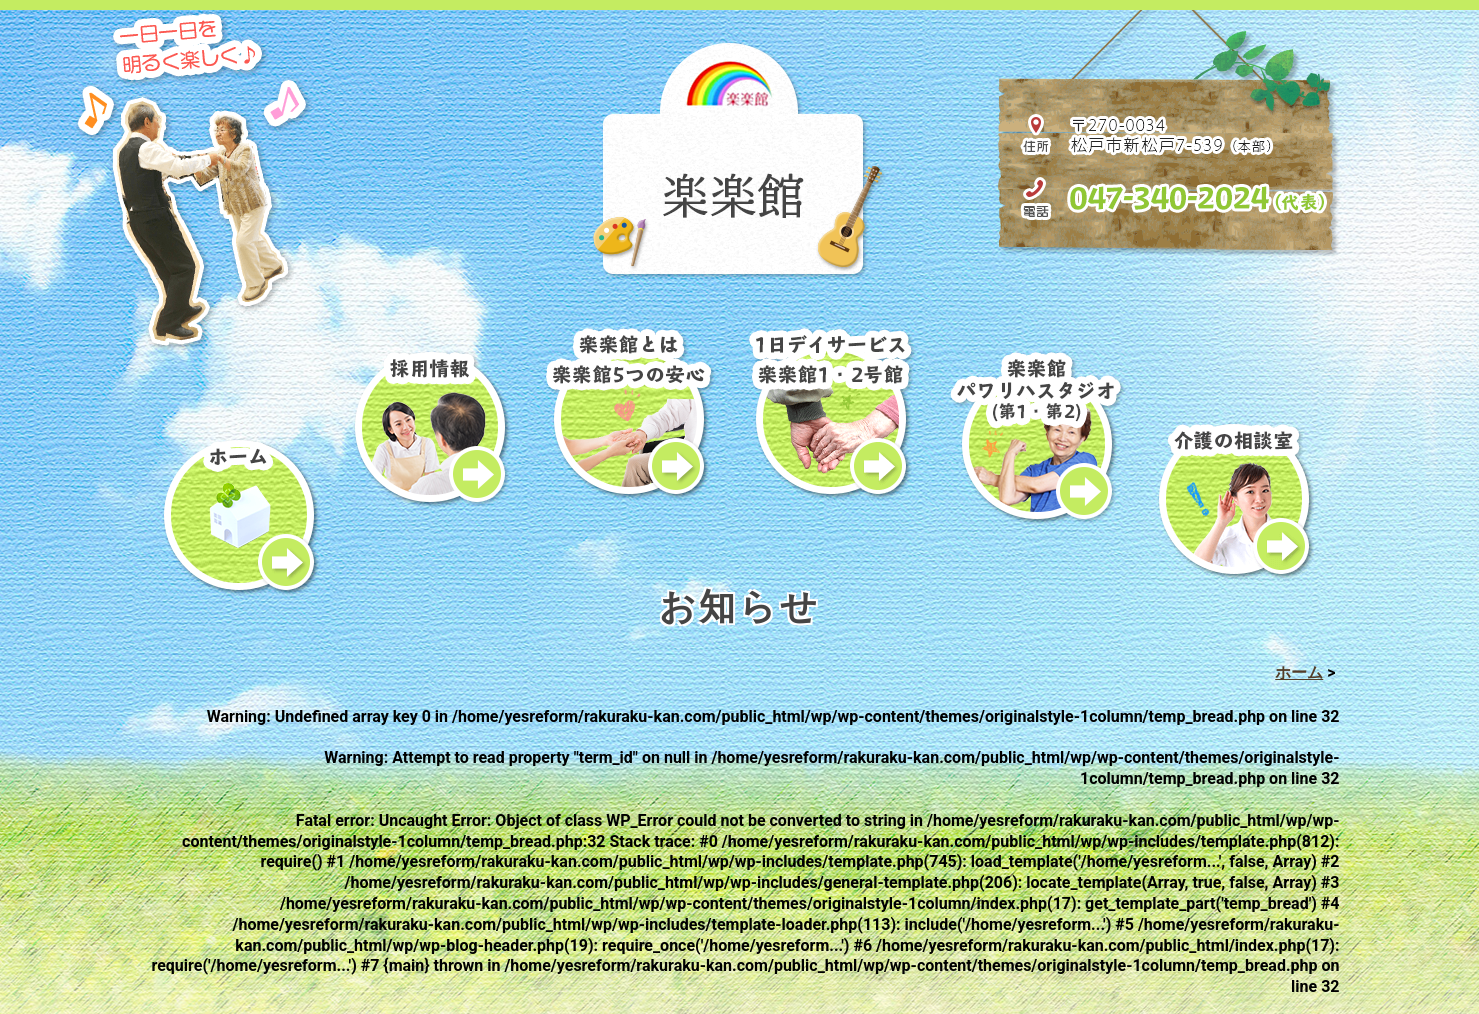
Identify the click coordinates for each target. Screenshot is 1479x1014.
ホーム (1299, 672)
